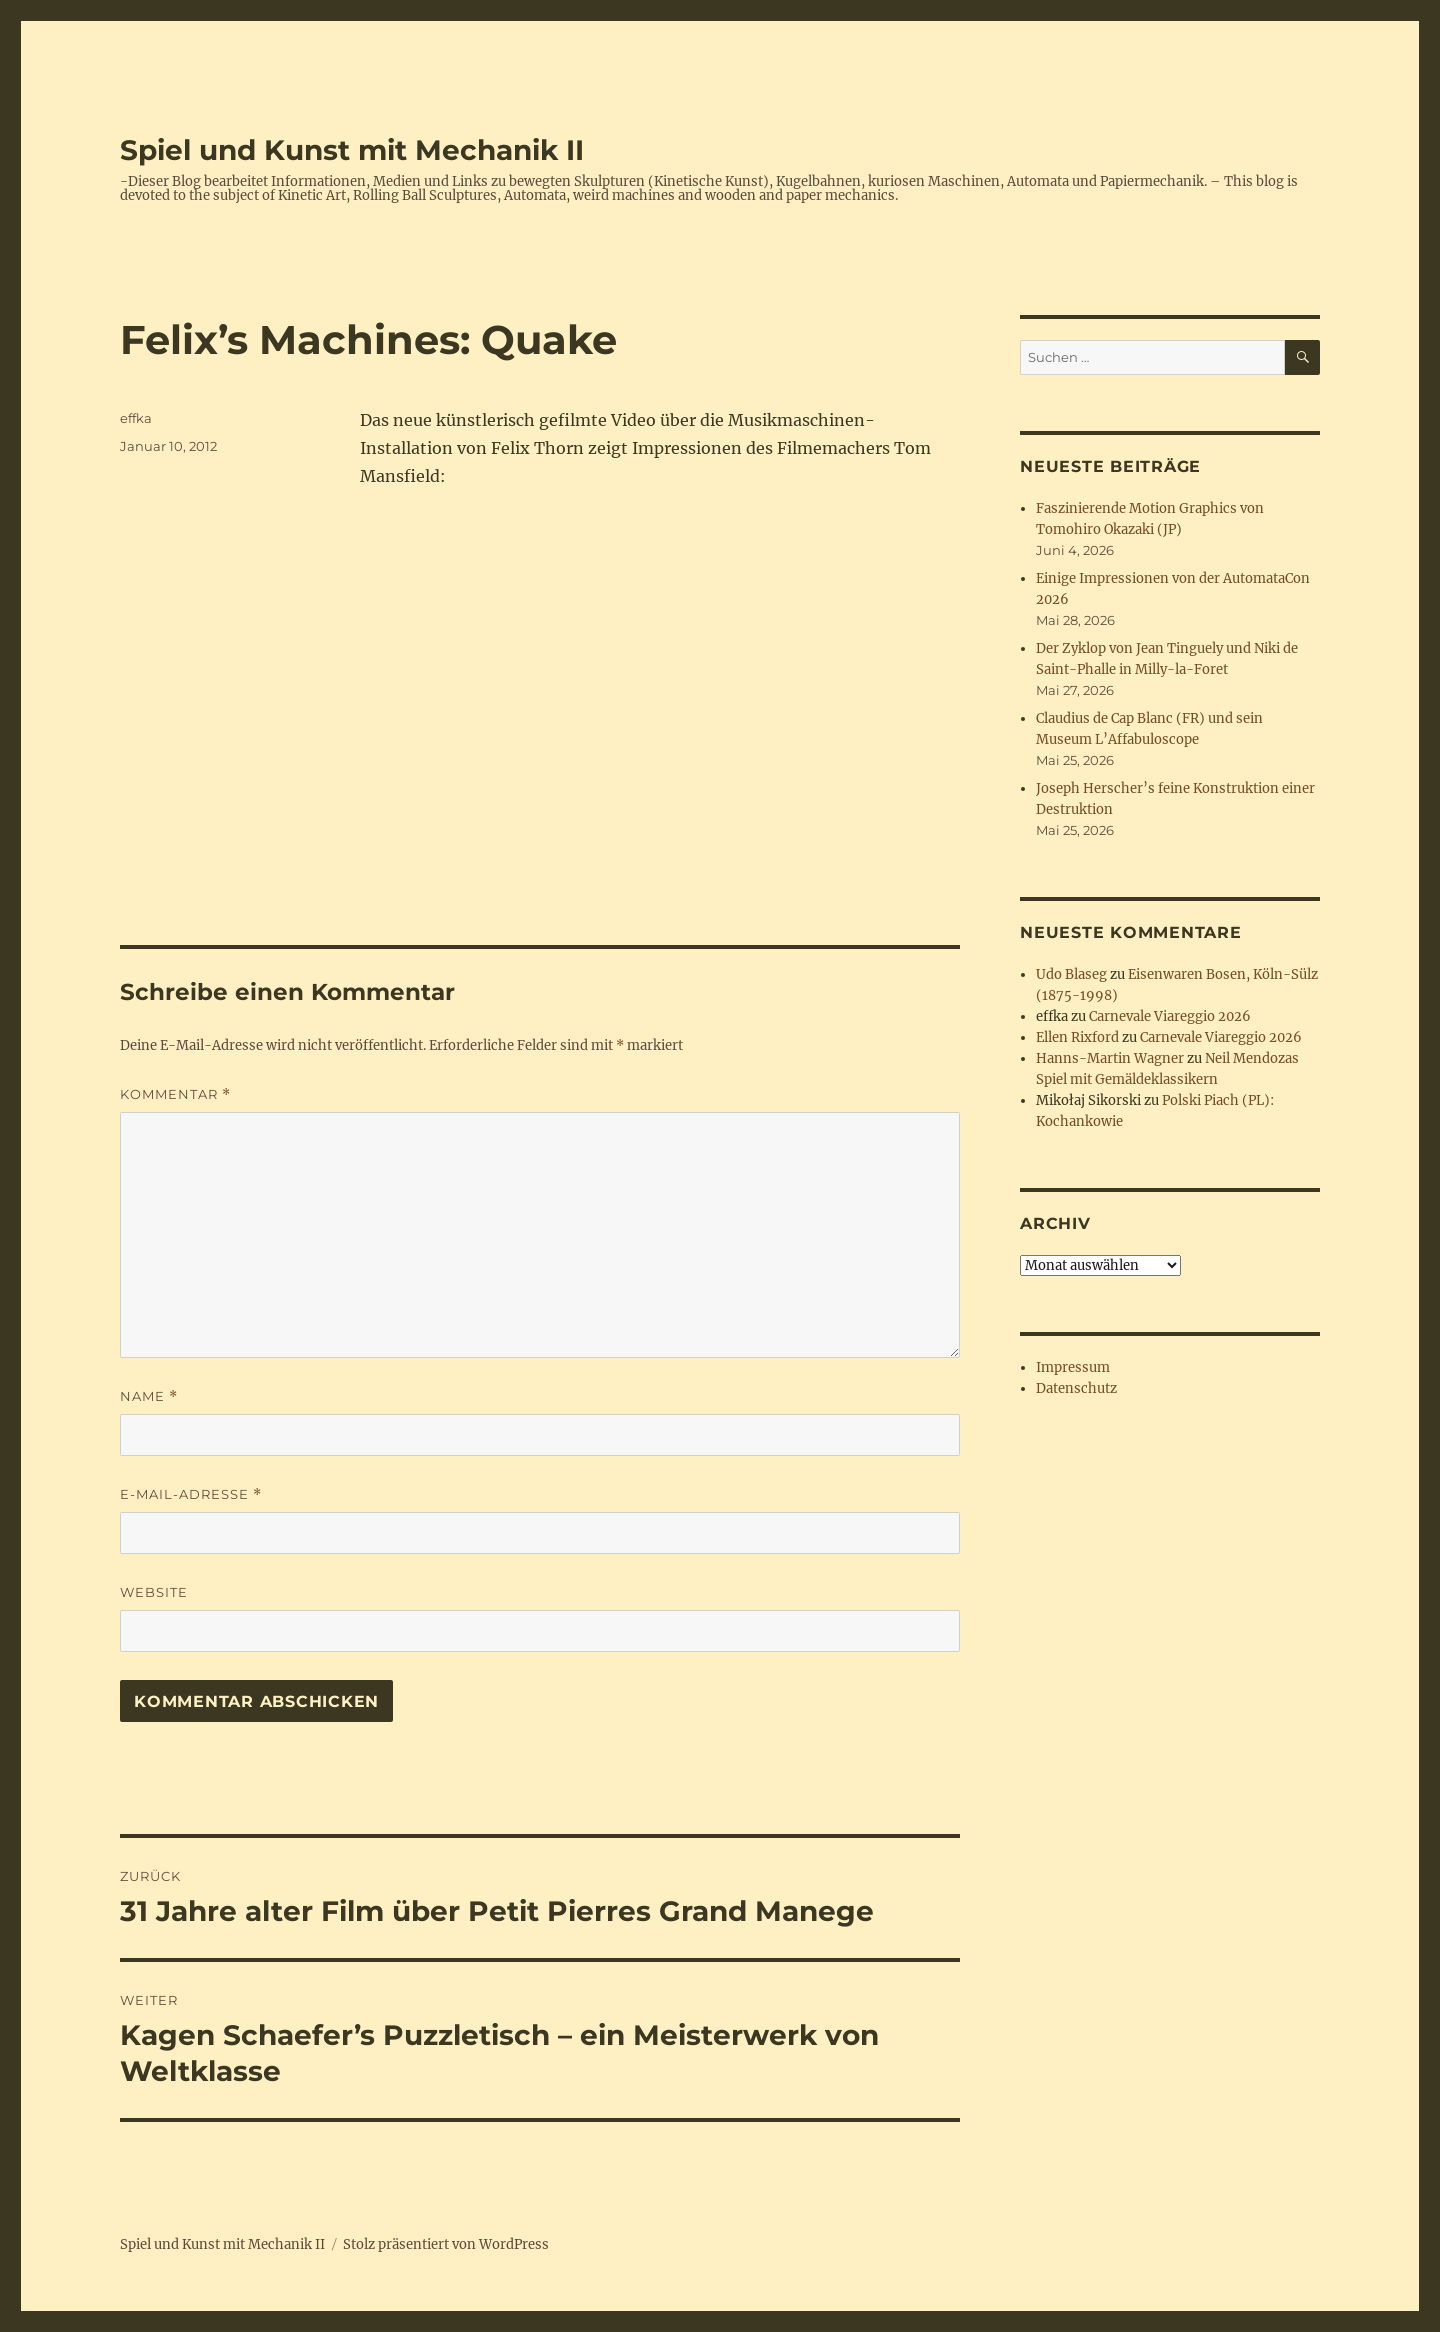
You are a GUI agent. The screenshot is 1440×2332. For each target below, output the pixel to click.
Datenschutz (1076, 1388)
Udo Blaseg (1071, 974)
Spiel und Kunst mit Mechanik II (352, 150)
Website (154, 1592)
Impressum (1073, 1367)
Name (149, 1396)
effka (136, 418)
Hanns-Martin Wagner (1110, 1058)
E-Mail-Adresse (191, 1494)
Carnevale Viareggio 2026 (1170, 1016)
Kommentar (175, 1094)
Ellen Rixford (1077, 1037)
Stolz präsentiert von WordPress (446, 2244)
